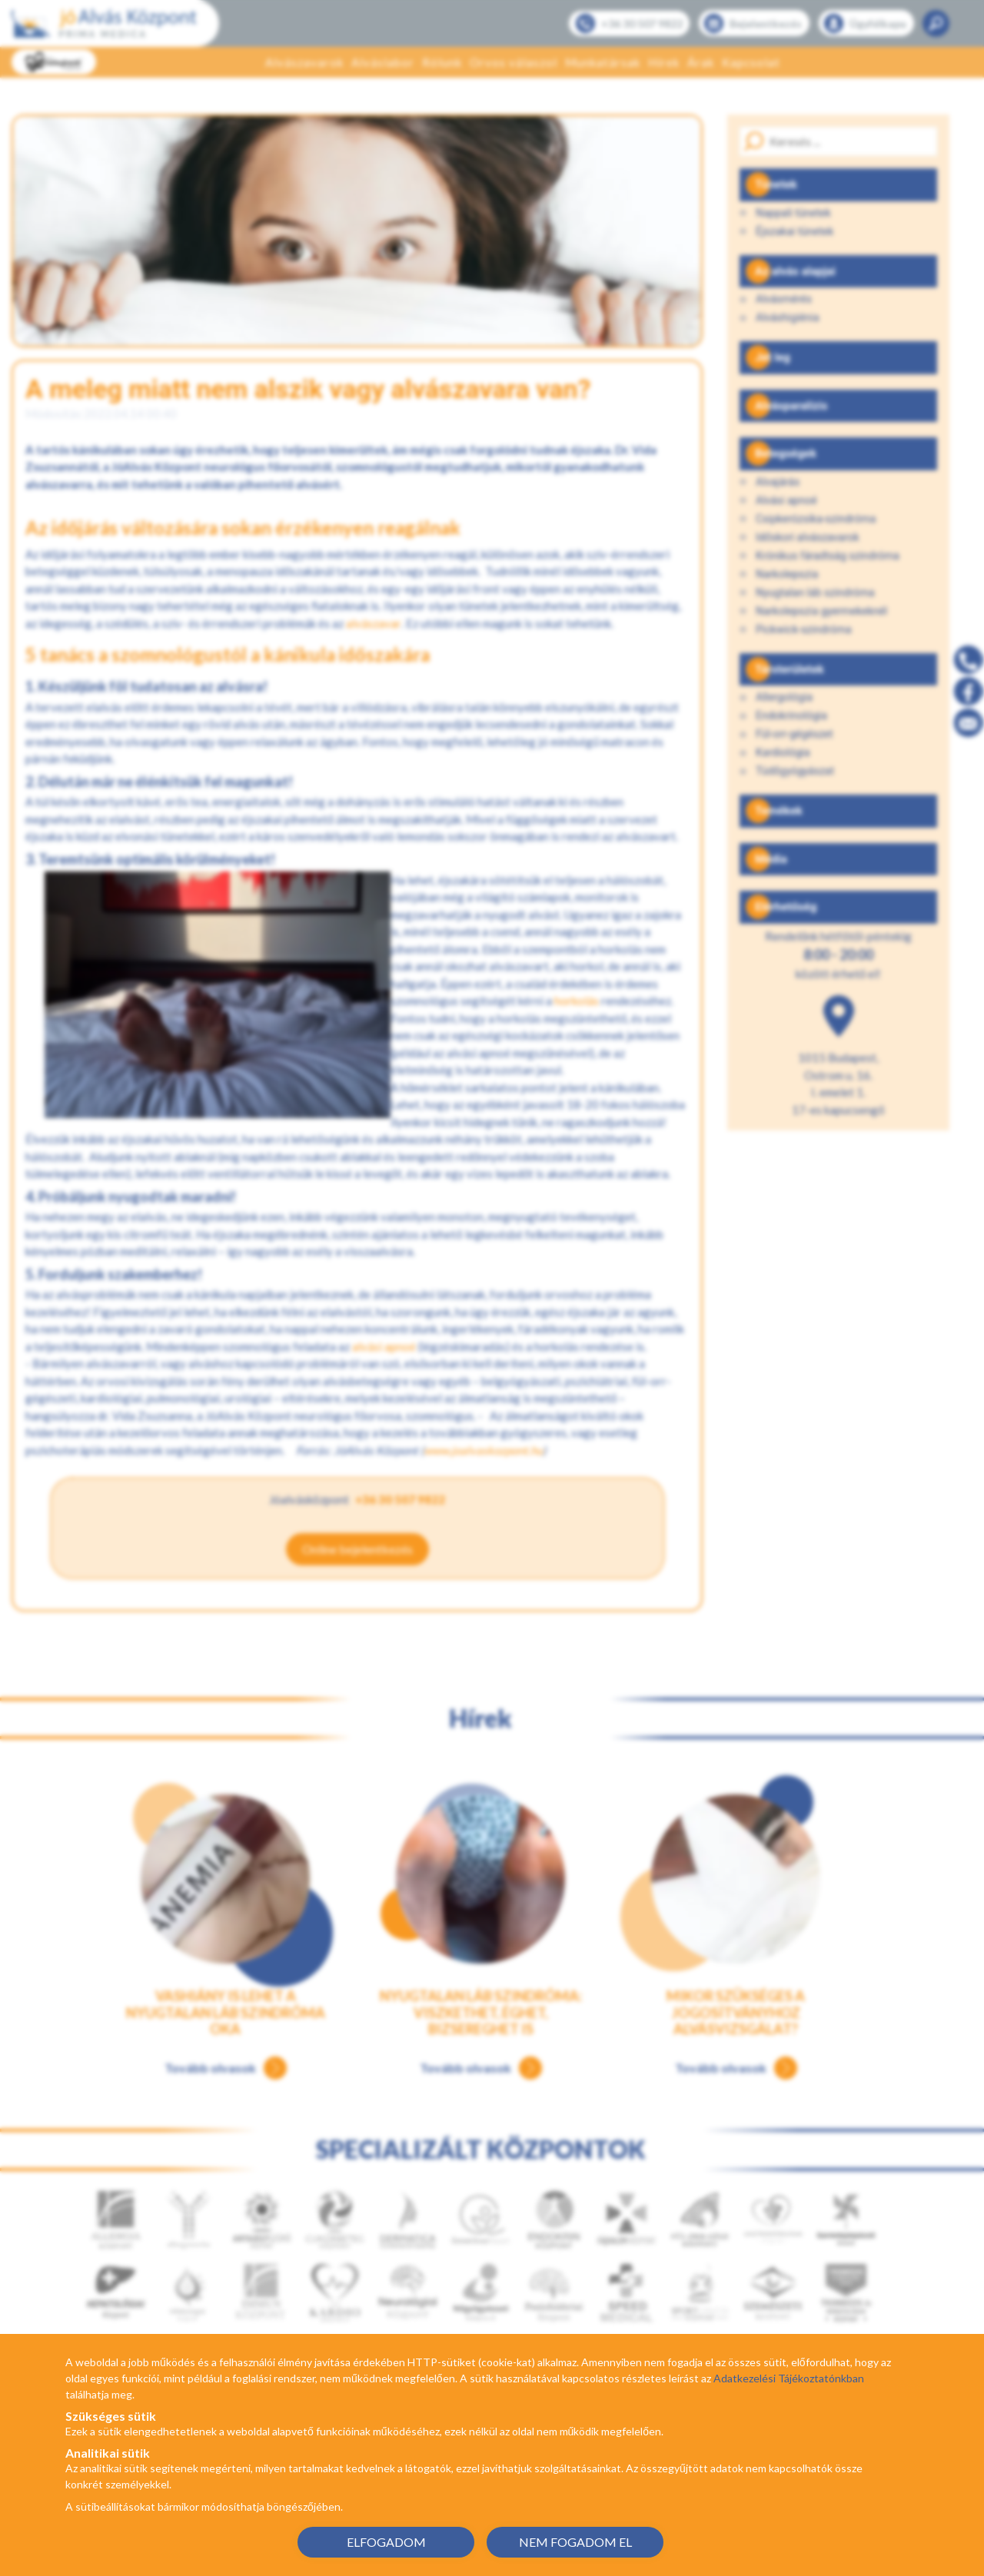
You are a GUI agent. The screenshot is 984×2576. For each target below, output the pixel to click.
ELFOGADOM (386, 2542)
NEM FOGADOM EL (575, 2542)
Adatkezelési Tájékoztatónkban (788, 2378)
